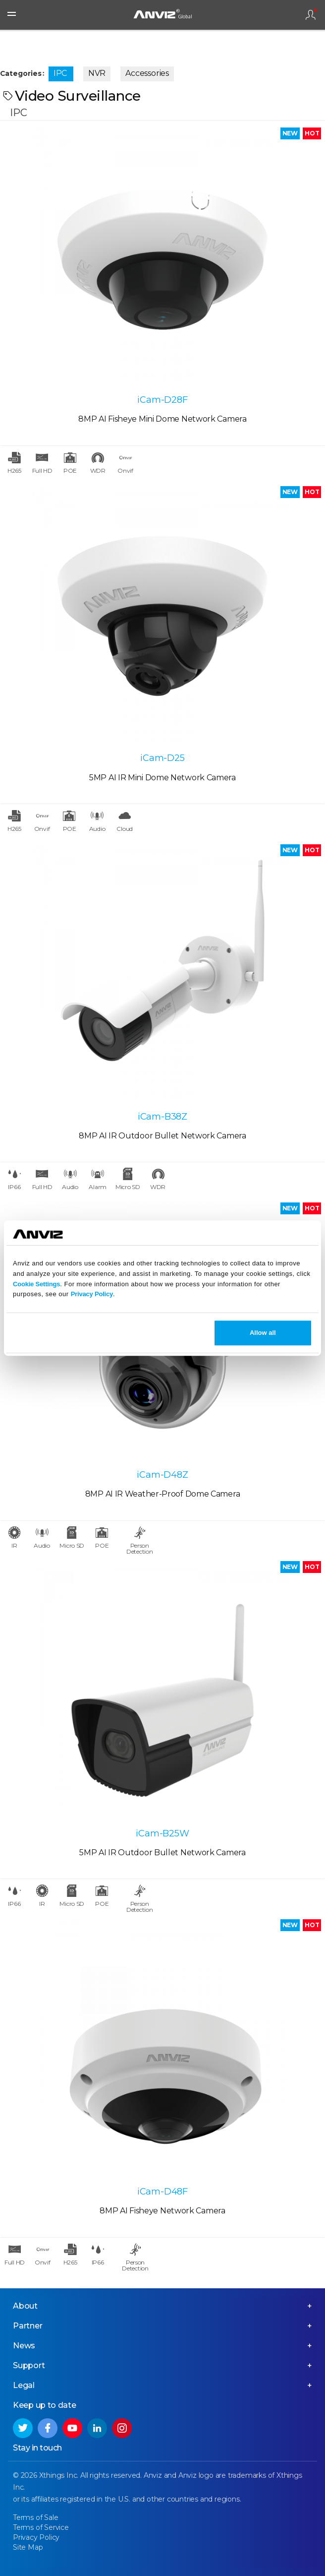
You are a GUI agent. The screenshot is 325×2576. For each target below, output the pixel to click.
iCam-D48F (162, 2191)
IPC (60, 73)
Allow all (263, 1332)
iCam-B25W (162, 1833)
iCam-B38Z (162, 1116)
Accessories (147, 73)
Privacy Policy (92, 1294)
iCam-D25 (162, 758)
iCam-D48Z (162, 1474)
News (24, 2345)
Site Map (28, 2547)
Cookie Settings (36, 1284)
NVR (97, 73)
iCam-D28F (162, 399)
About (25, 2306)
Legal (24, 2385)
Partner (28, 2325)
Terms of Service (41, 2527)
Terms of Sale (35, 2517)
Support (29, 2365)
